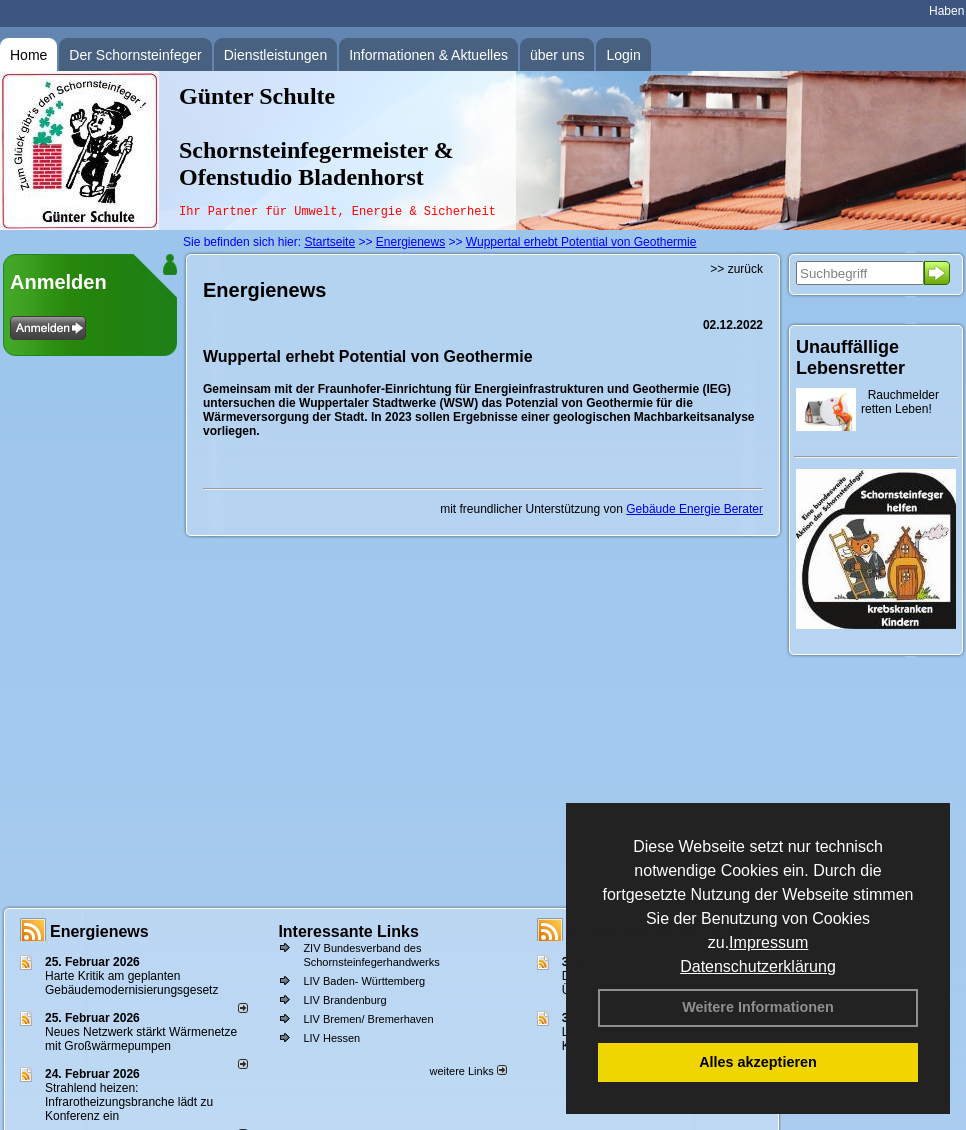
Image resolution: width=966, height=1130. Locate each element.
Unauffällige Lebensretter (850, 357)
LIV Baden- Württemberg (364, 981)
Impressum (768, 942)
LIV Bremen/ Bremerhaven (368, 1019)
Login (623, 55)
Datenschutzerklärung (758, 966)
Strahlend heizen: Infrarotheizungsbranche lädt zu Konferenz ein (129, 1102)
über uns (557, 55)
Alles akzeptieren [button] (758, 1062)
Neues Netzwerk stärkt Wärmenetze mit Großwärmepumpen (141, 1039)
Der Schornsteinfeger (135, 55)
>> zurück (736, 269)
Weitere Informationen (758, 1007)
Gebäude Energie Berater (694, 509)
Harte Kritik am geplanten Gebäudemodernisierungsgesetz (131, 983)
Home (28, 55)
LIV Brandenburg (344, 1000)
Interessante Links (348, 931)
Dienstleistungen (276, 55)
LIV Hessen (331, 1038)
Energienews (99, 931)
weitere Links (467, 1071)
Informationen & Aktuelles (428, 55)
